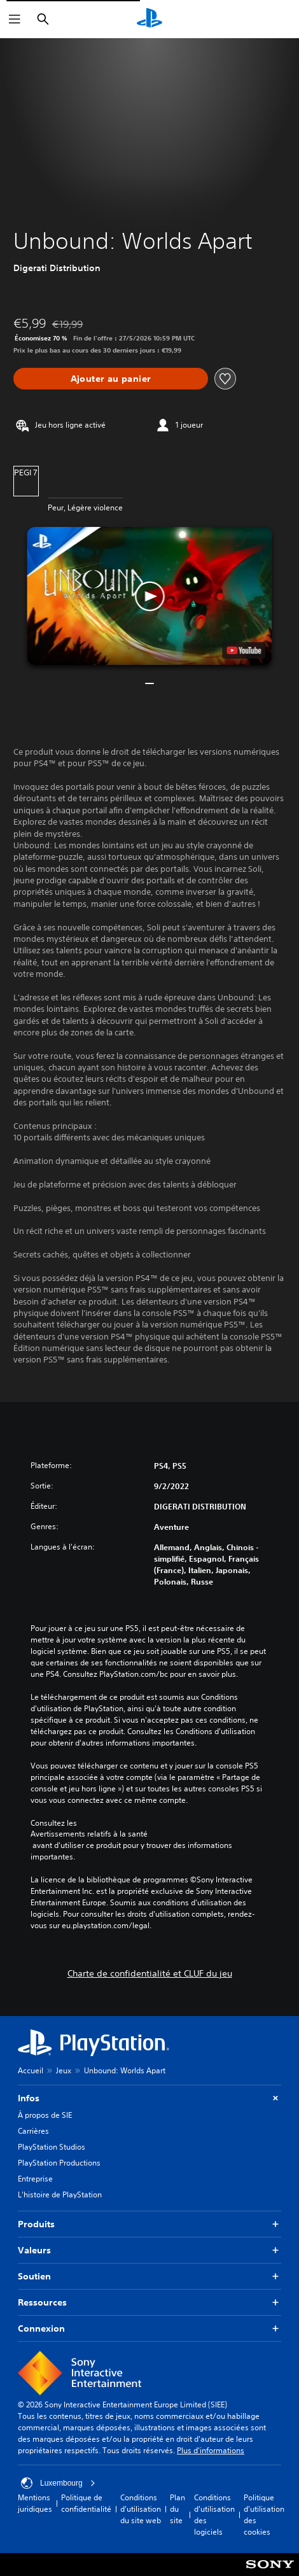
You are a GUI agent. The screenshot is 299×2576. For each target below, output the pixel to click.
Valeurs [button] (149, 2250)
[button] (149, 596)
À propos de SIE (45, 2115)
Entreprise (35, 2178)
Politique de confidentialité (86, 2503)
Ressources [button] (149, 2303)
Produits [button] (149, 2224)
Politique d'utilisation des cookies (264, 2514)
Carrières (33, 2130)
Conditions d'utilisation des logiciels (214, 2514)
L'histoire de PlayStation (60, 2194)
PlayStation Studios (51, 2146)
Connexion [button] (149, 2329)
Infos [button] (149, 2098)
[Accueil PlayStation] (149, 19)
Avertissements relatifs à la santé (89, 1834)
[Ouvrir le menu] (15, 19)
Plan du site (177, 2509)
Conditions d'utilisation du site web (140, 2509)
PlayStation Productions (59, 2162)
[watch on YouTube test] (244, 650)
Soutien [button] (149, 2277)
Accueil (30, 2070)
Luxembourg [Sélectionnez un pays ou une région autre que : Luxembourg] (58, 2483)
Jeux (63, 2070)
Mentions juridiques (35, 2503)
